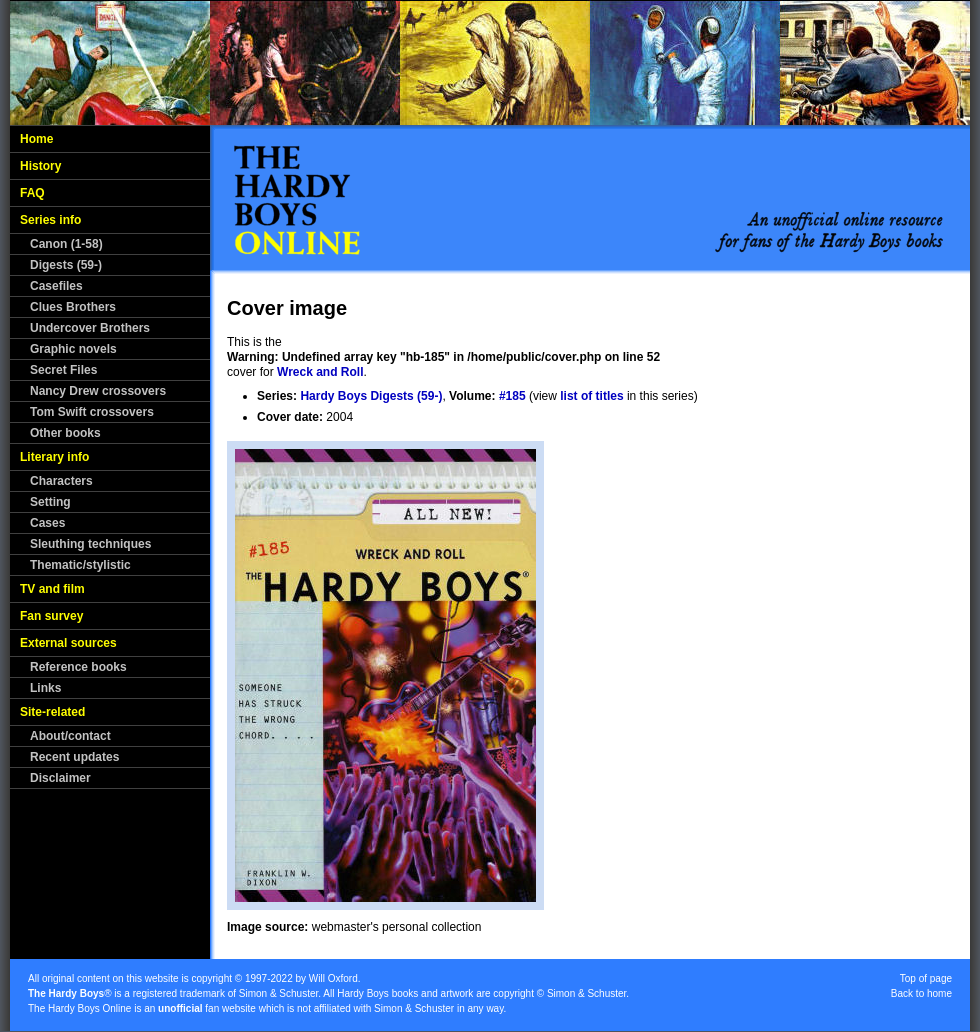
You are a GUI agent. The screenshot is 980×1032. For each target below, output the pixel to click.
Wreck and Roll (320, 372)
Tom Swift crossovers (92, 412)
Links (45, 688)
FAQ (32, 193)
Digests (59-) (66, 265)
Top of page (926, 978)
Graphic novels (73, 349)
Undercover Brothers (90, 328)
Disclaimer (60, 778)
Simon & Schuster (278, 993)
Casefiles (56, 286)
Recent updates (74, 757)
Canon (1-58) (66, 244)
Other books (65, 433)
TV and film (52, 589)
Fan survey (51, 616)
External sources (68, 643)
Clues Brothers (73, 307)
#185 (512, 396)
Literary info (54, 457)
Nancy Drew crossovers (98, 391)
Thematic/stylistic (80, 565)
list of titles (591, 396)
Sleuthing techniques (90, 544)
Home (36, 139)
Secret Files (63, 370)
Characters (61, 481)
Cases (47, 523)
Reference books (78, 667)
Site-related (52, 712)
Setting (50, 502)
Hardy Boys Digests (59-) (371, 396)
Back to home (921, 993)
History (40, 166)
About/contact (70, 736)
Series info (50, 220)
